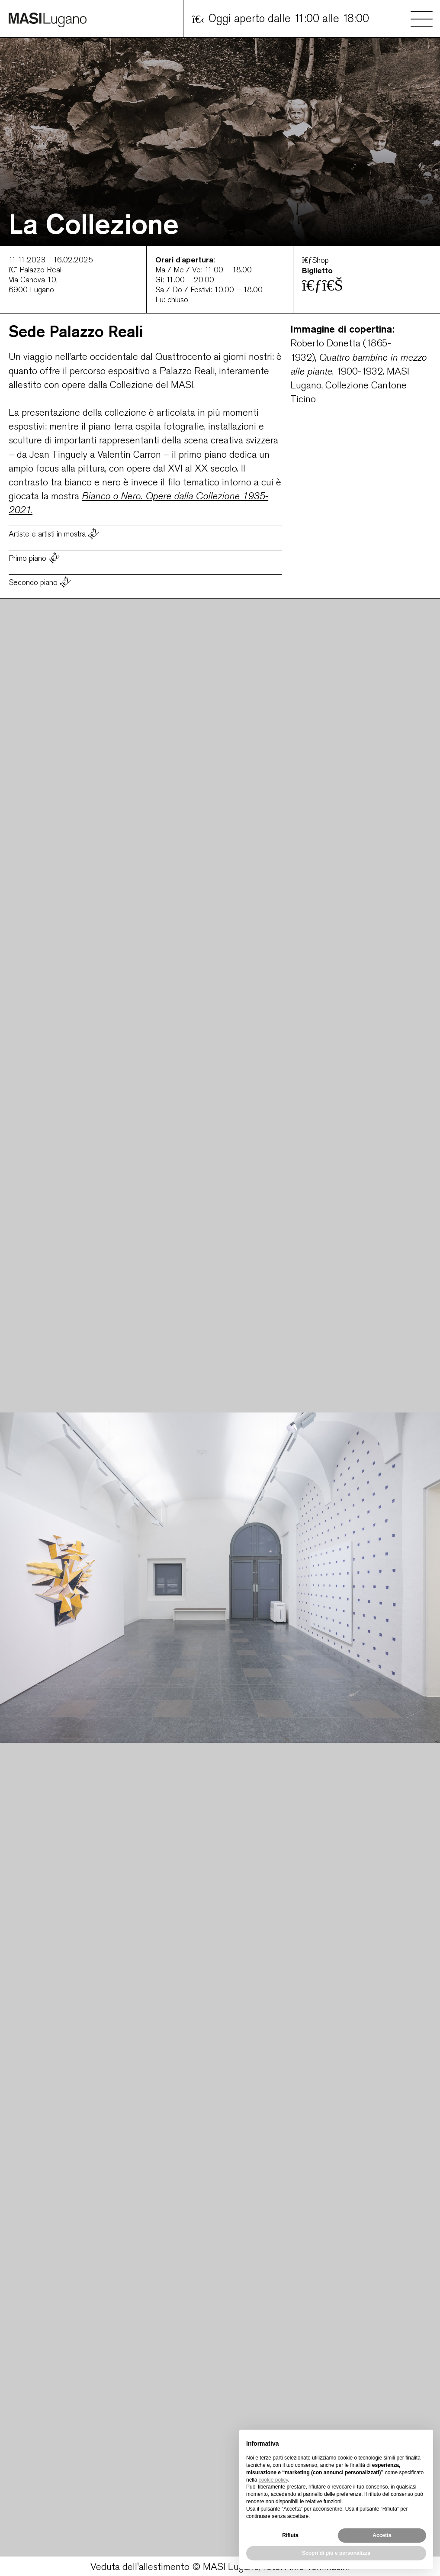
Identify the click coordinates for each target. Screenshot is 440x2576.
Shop (315, 260)
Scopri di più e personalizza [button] (336, 2553)
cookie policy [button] (273, 2480)
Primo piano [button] (35, 557)
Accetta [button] (382, 2535)
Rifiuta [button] (290, 2535)
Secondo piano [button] (40, 581)
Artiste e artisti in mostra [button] (54, 533)
